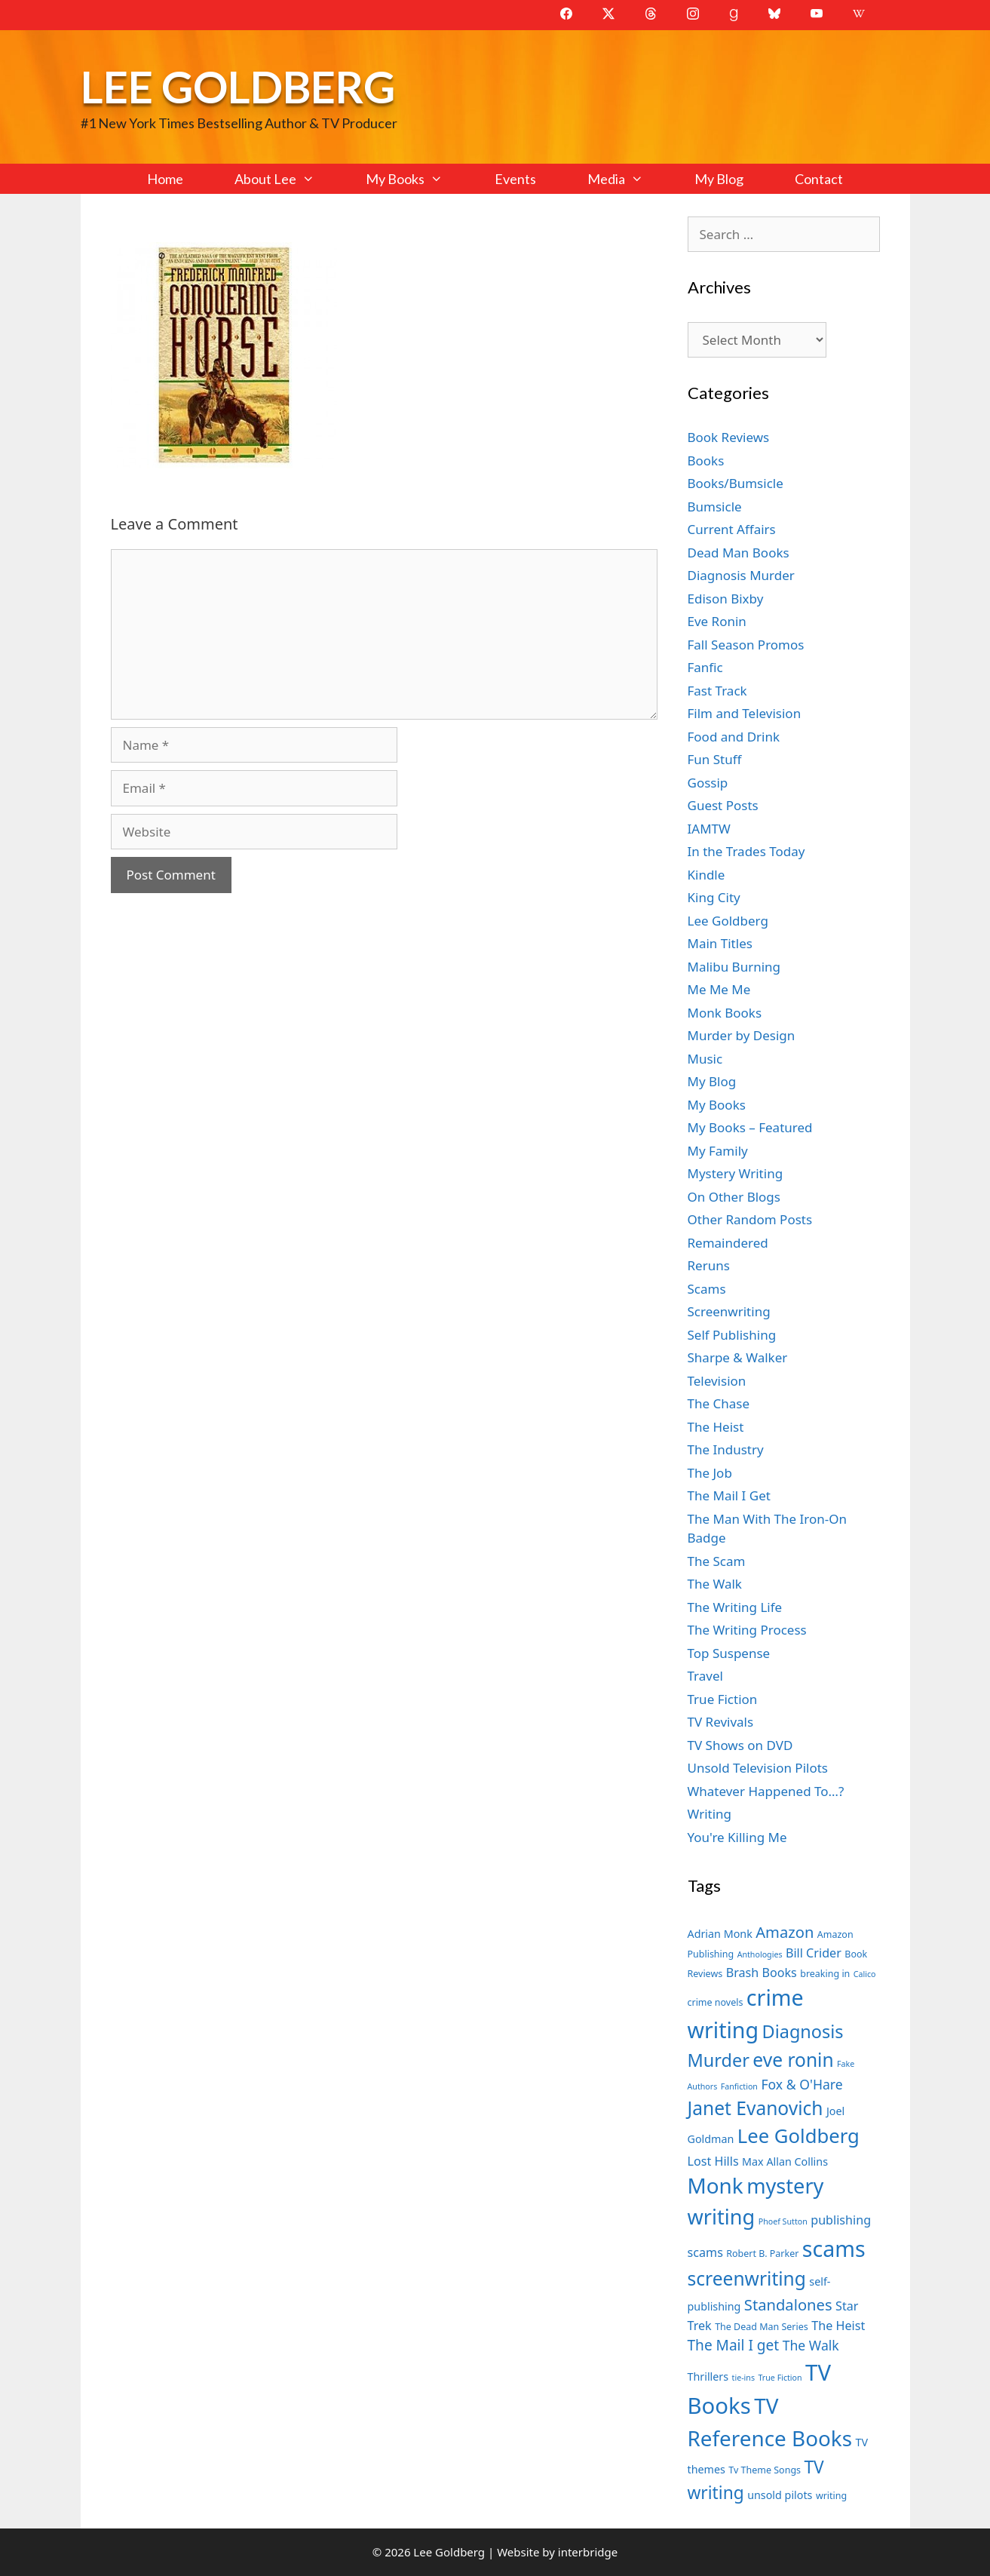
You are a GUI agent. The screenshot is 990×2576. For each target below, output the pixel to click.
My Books (417, 179)
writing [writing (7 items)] (831, 2495)
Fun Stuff (715, 759)
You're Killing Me (737, 1837)
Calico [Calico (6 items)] (865, 1974)
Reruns (709, 1265)
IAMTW (709, 828)
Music (705, 1058)
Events (515, 178)
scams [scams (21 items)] (834, 2248)
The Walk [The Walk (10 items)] (811, 2345)
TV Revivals (721, 1721)
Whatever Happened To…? (766, 1791)
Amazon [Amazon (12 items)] (785, 1931)
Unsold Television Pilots (758, 1767)
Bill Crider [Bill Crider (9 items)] (813, 1953)
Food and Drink (734, 736)
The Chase (718, 1403)
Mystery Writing (735, 1173)
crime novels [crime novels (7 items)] (715, 2002)
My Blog (718, 178)
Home (165, 178)
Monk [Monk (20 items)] (715, 2185)
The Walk (715, 1583)
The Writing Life (735, 1607)
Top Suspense (729, 1653)
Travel (705, 1675)
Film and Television (745, 713)
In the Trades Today (746, 851)
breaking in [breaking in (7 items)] (825, 1973)
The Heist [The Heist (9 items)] (838, 2325)
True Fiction (723, 1699)
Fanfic (705, 667)
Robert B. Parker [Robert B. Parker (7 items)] (762, 2253)
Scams (707, 1288)
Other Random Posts (750, 1219)
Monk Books (725, 1012)
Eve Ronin (717, 621)
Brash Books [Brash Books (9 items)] (761, 1972)
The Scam (717, 1561)
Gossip (708, 782)
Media (628, 179)
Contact (819, 178)
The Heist (716, 1426)
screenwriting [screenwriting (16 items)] (747, 2278)
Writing (710, 1813)
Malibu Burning (734, 966)
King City (714, 897)
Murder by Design (741, 1035)
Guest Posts (723, 805)
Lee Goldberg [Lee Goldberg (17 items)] (798, 2136)
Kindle (706, 874)
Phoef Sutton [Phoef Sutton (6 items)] (783, 2221)
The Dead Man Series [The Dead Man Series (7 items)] (761, 2326)
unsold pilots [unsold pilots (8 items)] (779, 2495)
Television (717, 1380)
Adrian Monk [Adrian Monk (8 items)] (720, 1934)
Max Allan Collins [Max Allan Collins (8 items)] (785, 2161)
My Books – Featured (750, 1127)
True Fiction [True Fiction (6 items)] (780, 2377)
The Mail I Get (729, 1495)
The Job (710, 1472)
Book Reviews (729, 437)
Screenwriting (729, 1311)
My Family (718, 1150)
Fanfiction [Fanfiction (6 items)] (739, 2086)
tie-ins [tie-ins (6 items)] (743, 2377)
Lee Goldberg (238, 86)
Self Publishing (732, 1334)
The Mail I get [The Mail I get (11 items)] (734, 2345)
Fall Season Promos (746, 644)
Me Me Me (719, 989)
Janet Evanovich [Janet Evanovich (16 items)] (755, 2107)
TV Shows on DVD (740, 1745)
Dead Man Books (738, 552)
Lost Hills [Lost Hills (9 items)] (713, 2161)
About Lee (287, 179)
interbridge (588, 2551)
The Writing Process (747, 1629)
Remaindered (728, 1242)
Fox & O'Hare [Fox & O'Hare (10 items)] (801, 2084)
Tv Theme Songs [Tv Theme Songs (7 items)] (764, 2470)
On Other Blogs (734, 1196)
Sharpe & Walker (738, 1357)
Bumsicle (715, 506)
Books (706, 460)
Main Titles (720, 943)
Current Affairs (732, 529)
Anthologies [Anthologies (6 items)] (760, 1954)
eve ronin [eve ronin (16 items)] (792, 2059)
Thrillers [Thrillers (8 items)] (708, 2376)
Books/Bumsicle (735, 483)
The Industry (726, 1449)
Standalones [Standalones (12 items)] (788, 2304)
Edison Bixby (726, 598)
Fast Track (717, 690)
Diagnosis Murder (741, 575)
